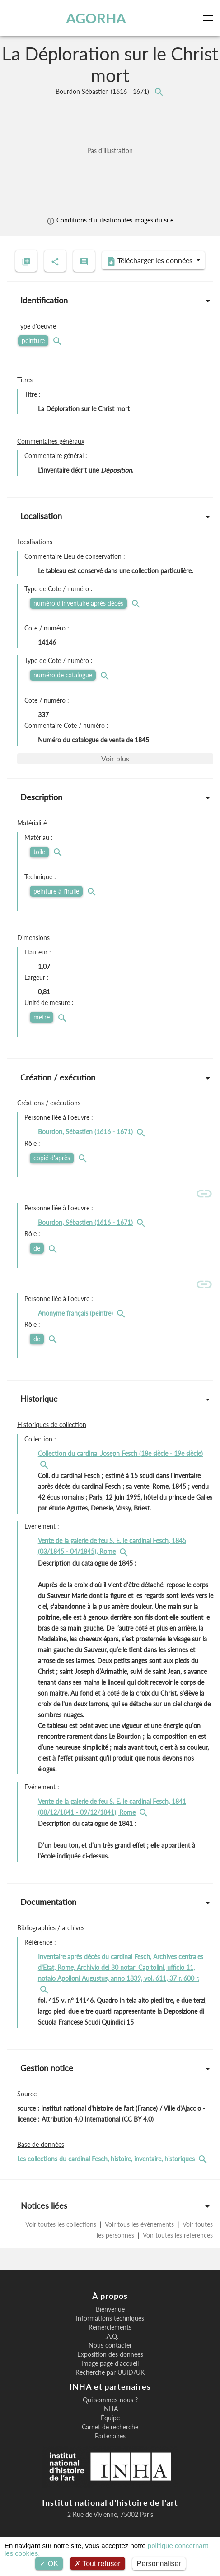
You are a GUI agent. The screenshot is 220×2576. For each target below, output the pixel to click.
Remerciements (110, 2327)
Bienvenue (110, 2309)
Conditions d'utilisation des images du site (110, 220)
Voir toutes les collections (61, 2224)
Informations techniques (110, 2318)
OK (49, 2563)
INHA (110, 2409)
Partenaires (110, 2436)
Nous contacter (110, 2345)
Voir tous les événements (139, 2224)
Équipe (110, 2418)
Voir (115, 758)
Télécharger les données (150, 261)
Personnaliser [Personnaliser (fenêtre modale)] (159, 2563)
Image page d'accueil (110, 2363)
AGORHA (96, 18)
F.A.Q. (110, 2336)
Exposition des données (110, 2354)
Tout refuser (98, 2563)
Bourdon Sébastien (103, 91)
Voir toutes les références (177, 2235)
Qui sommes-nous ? (110, 2400)
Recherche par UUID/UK (110, 2372)
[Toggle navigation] (210, 18)
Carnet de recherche (110, 2427)
